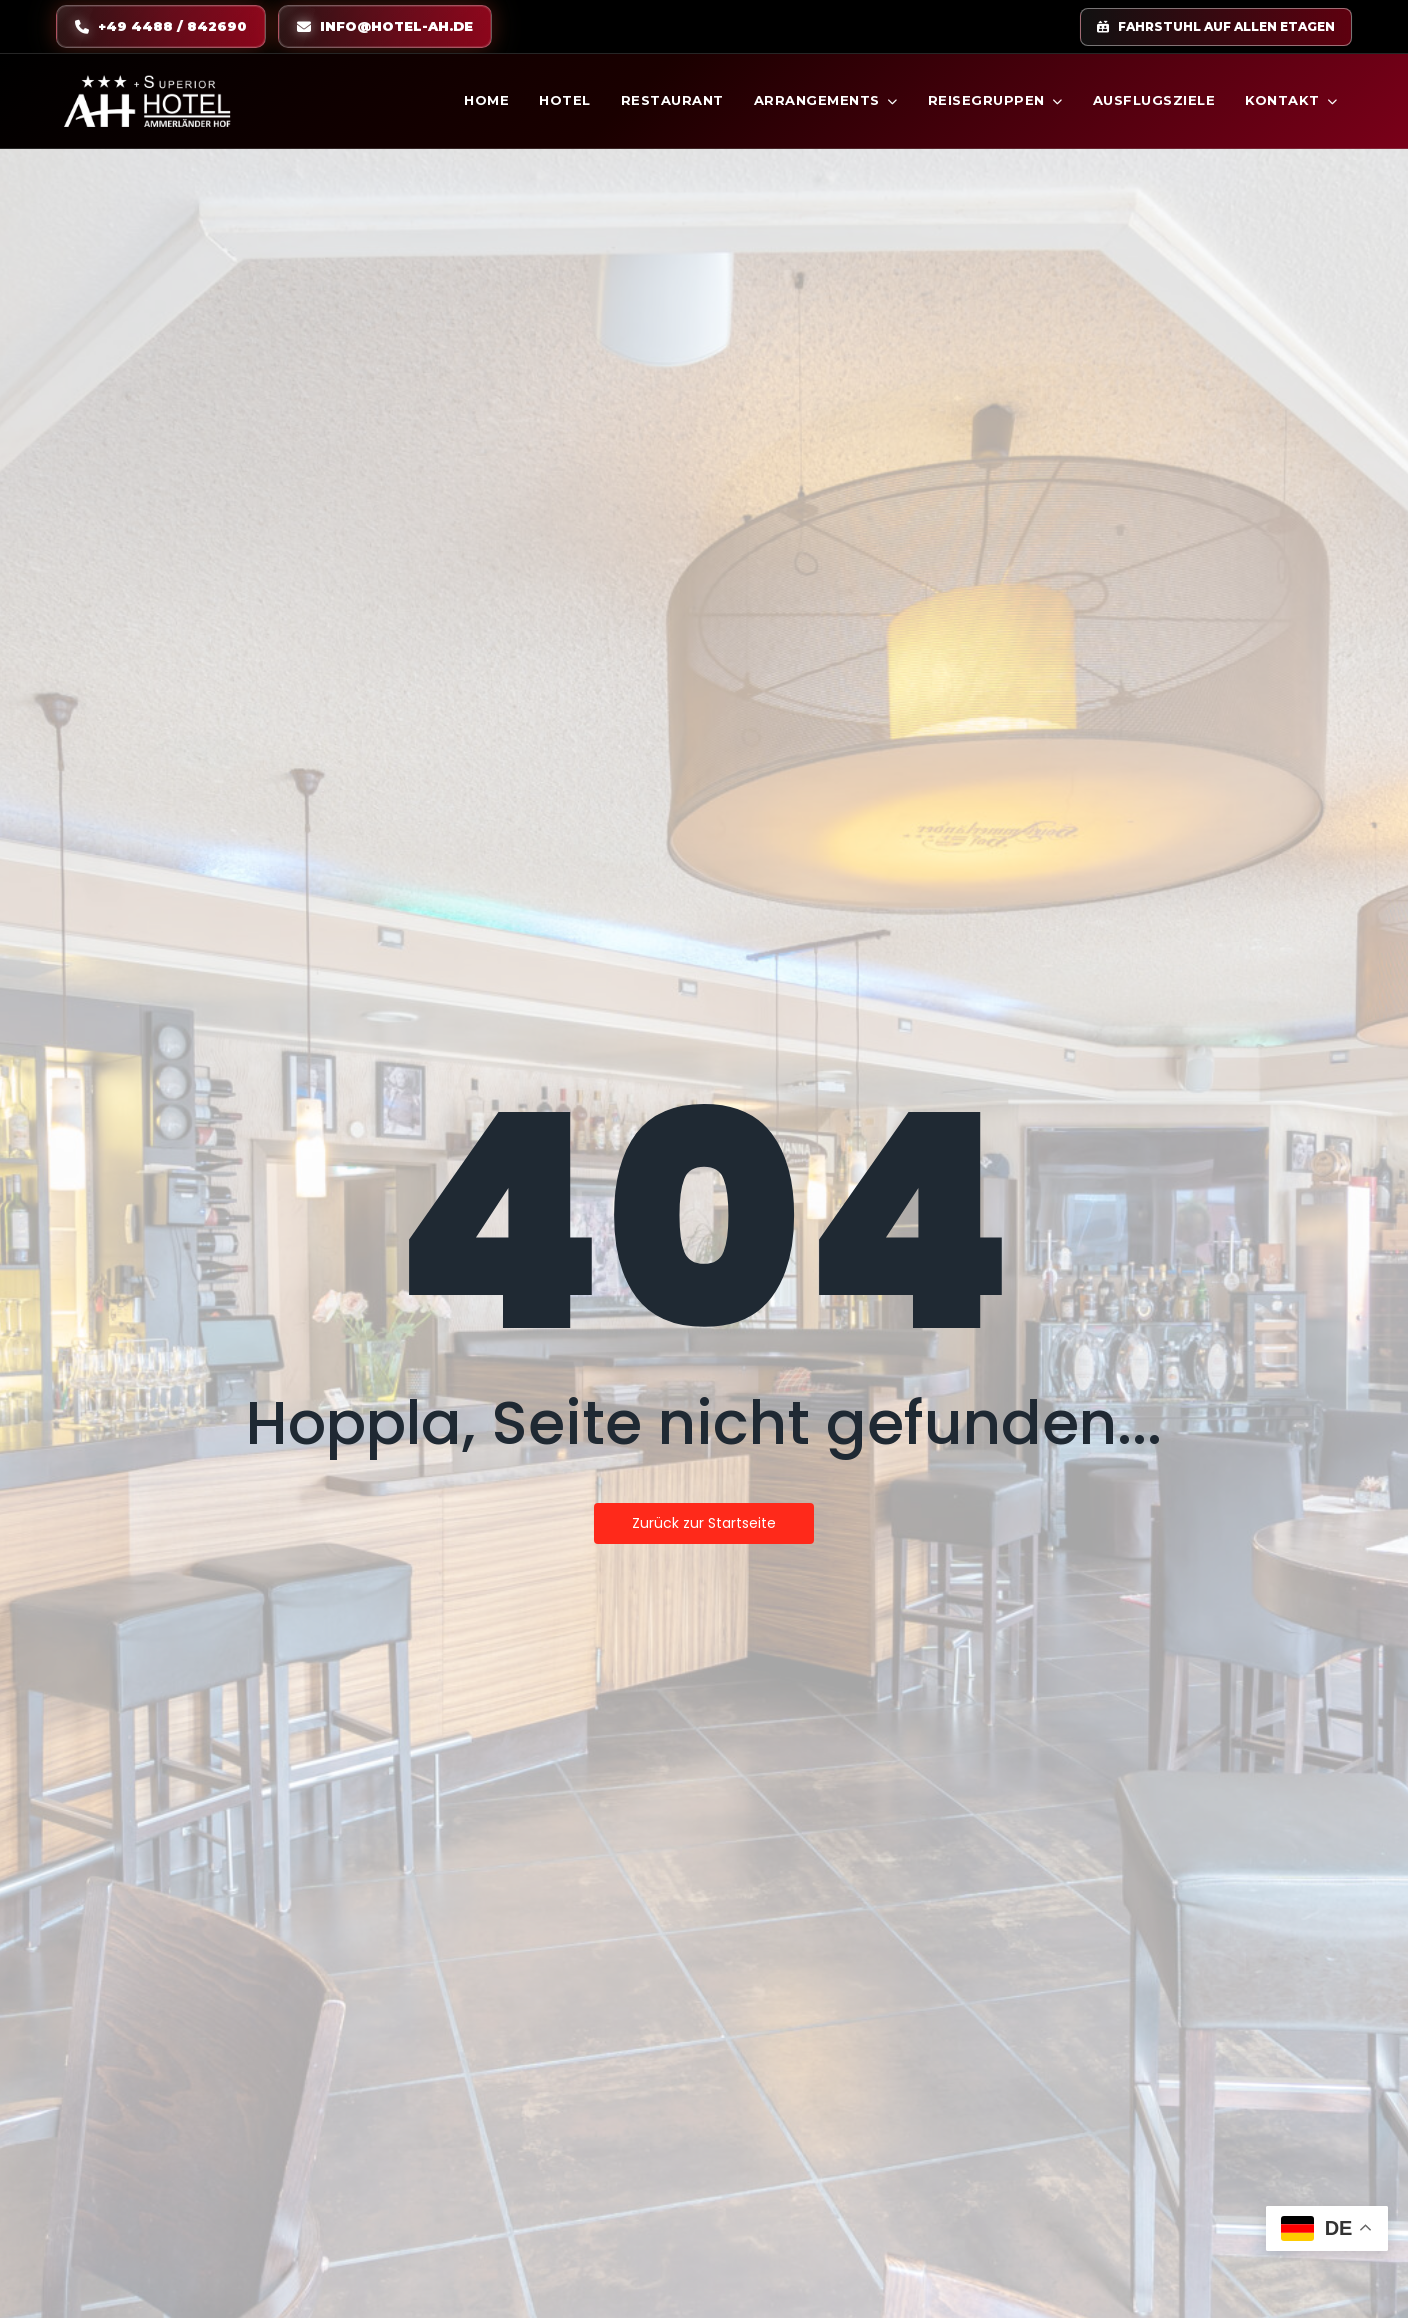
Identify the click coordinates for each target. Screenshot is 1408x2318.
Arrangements (826, 100)
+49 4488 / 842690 (161, 26)
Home (486, 100)
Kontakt (1291, 100)
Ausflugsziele (1154, 100)
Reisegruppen (995, 100)
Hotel (565, 100)
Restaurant (672, 100)
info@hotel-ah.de (385, 26)
